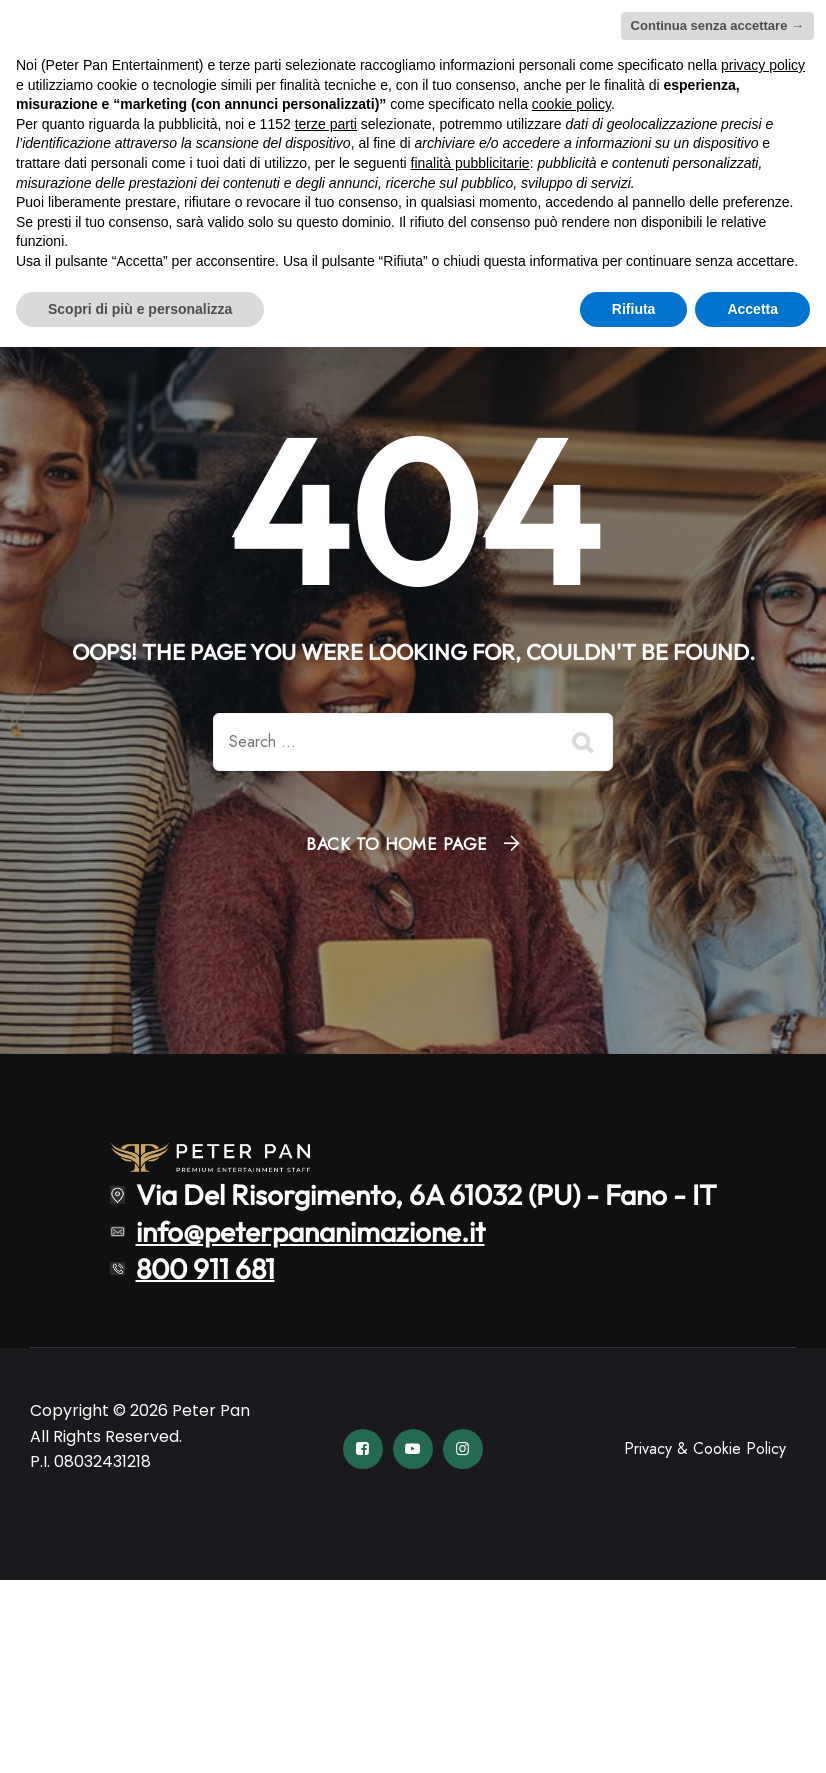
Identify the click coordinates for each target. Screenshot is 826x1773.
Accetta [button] (752, 309)
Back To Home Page (397, 844)
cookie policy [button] (571, 104)
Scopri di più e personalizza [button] (140, 309)
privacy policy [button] (763, 65)
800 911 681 (205, 1267)
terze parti (326, 124)
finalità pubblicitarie (470, 163)
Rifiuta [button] (634, 309)
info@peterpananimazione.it (310, 1231)
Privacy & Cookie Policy (705, 1448)
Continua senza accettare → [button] (717, 25)
